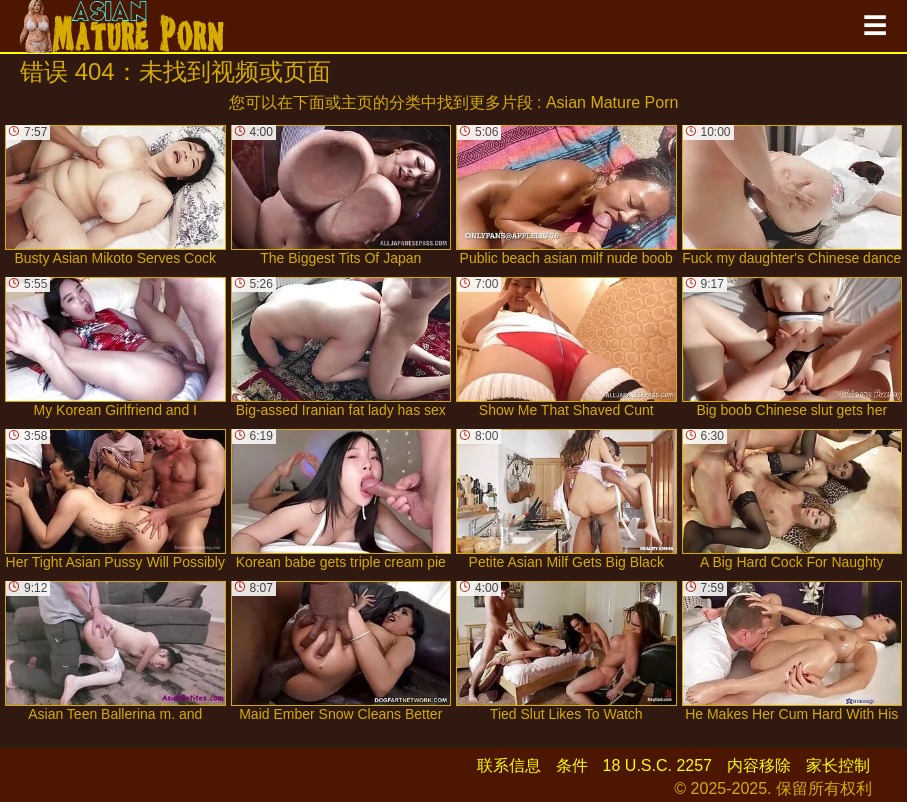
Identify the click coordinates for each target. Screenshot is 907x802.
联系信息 (509, 765)
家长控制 (838, 765)
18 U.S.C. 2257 (657, 765)
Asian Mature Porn (612, 102)
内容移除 (759, 765)
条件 (572, 765)
